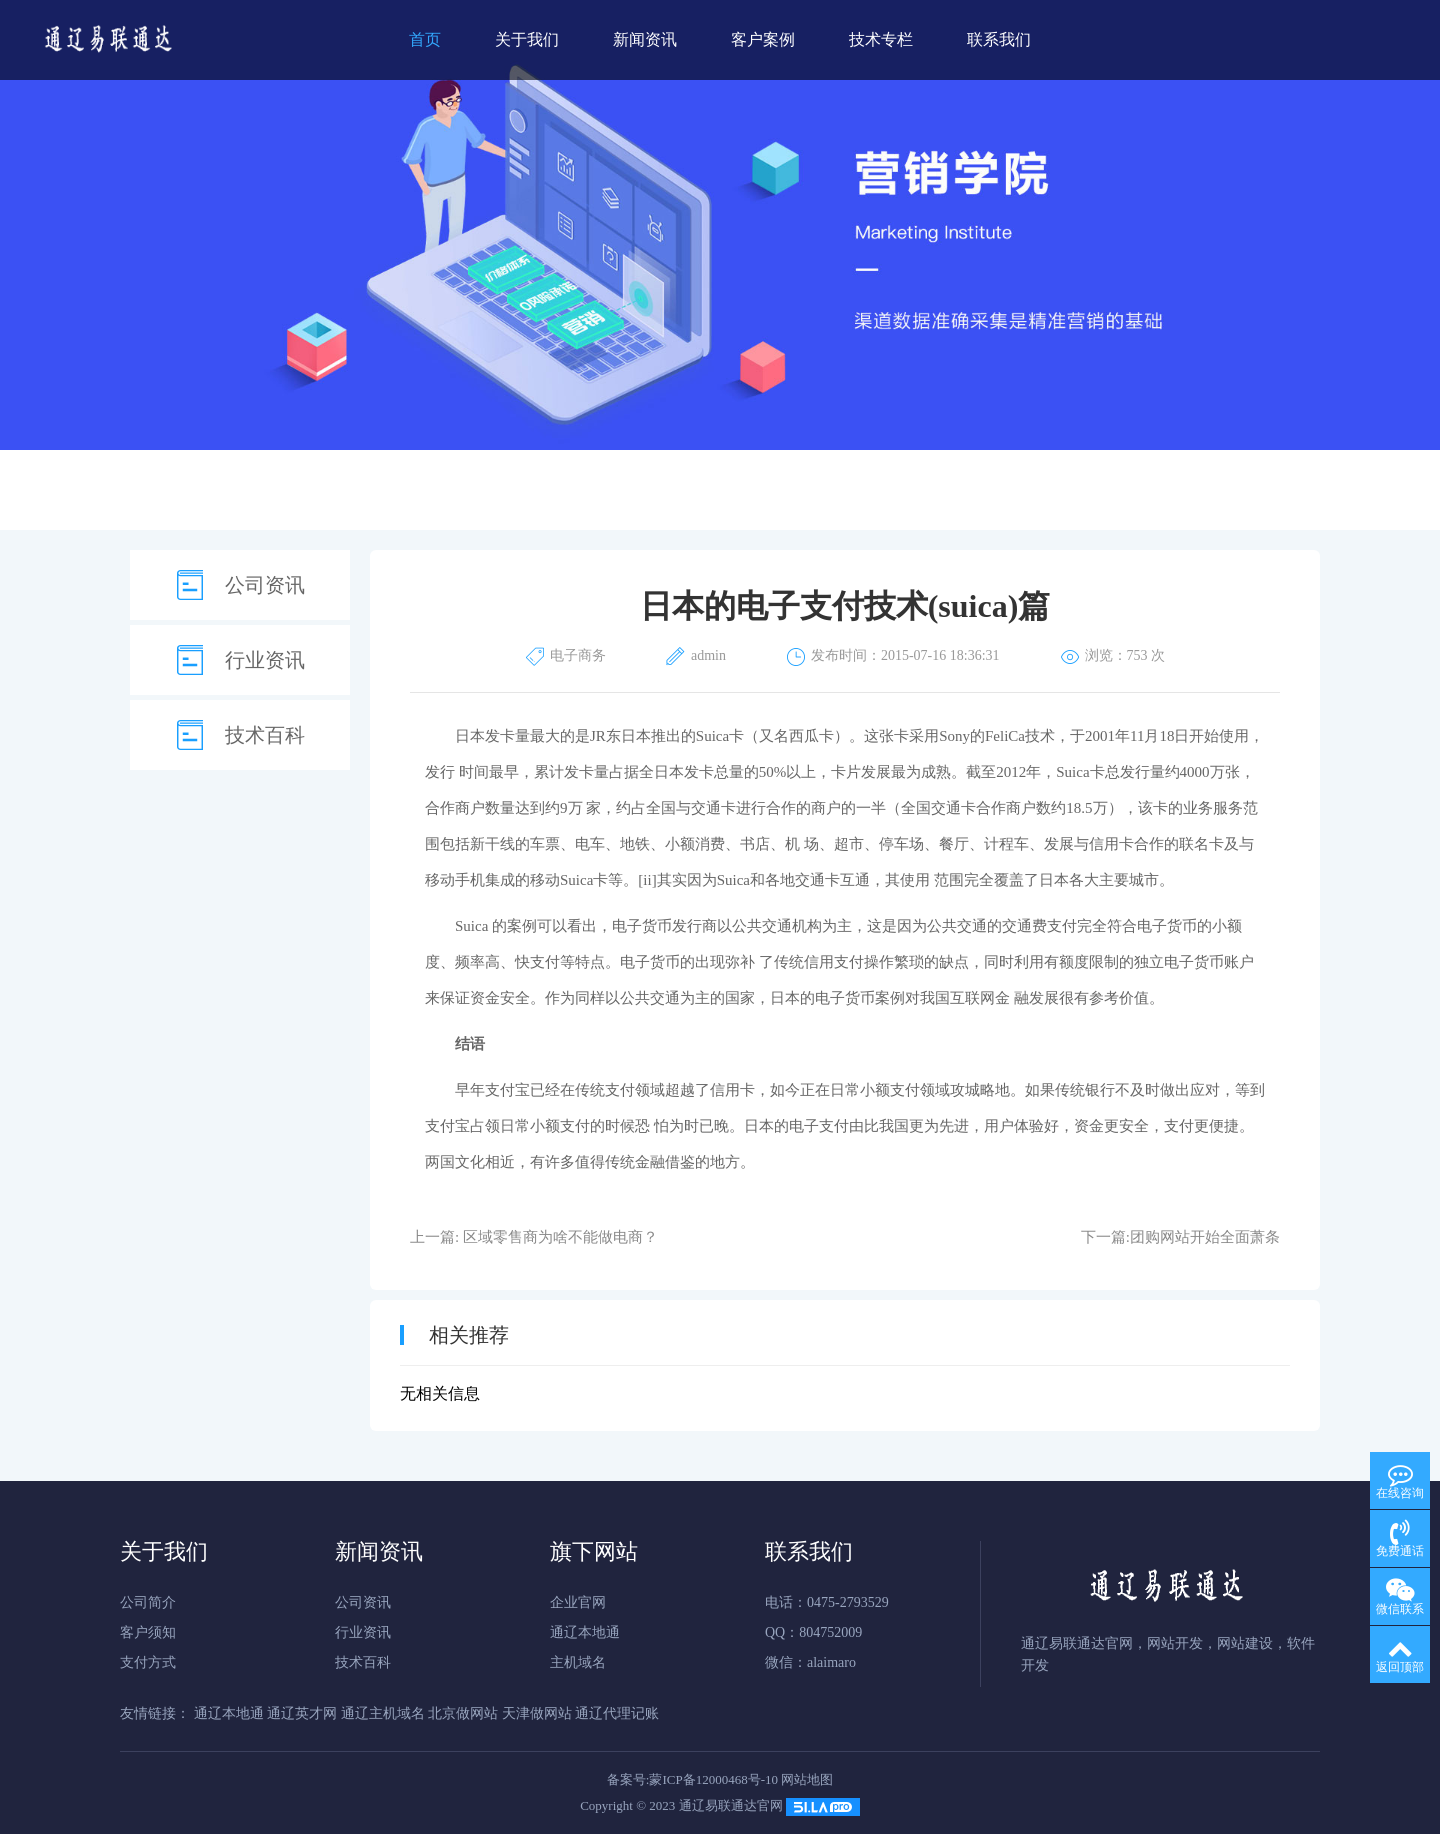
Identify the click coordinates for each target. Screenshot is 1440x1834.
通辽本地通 (585, 1632)
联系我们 (999, 39)
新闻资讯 (645, 39)
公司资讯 (265, 585)
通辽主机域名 (383, 1713)
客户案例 (763, 39)
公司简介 (148, 1602)
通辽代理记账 (617, 1713)
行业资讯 (265, 660)
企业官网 (578, 1602)
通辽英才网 (302, 1713)
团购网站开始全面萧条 (1205, 1237)
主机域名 (578, 1662)
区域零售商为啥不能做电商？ (560, 1237)
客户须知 (148, 1632)
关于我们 (527, 39)
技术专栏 (881, 39)
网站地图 (807, 1779)
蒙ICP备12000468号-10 (713, 1779)
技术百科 (265, 735)
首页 (425, 39)
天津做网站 (537, 1713)
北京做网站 (463, 1713)
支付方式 (148, 1662)
